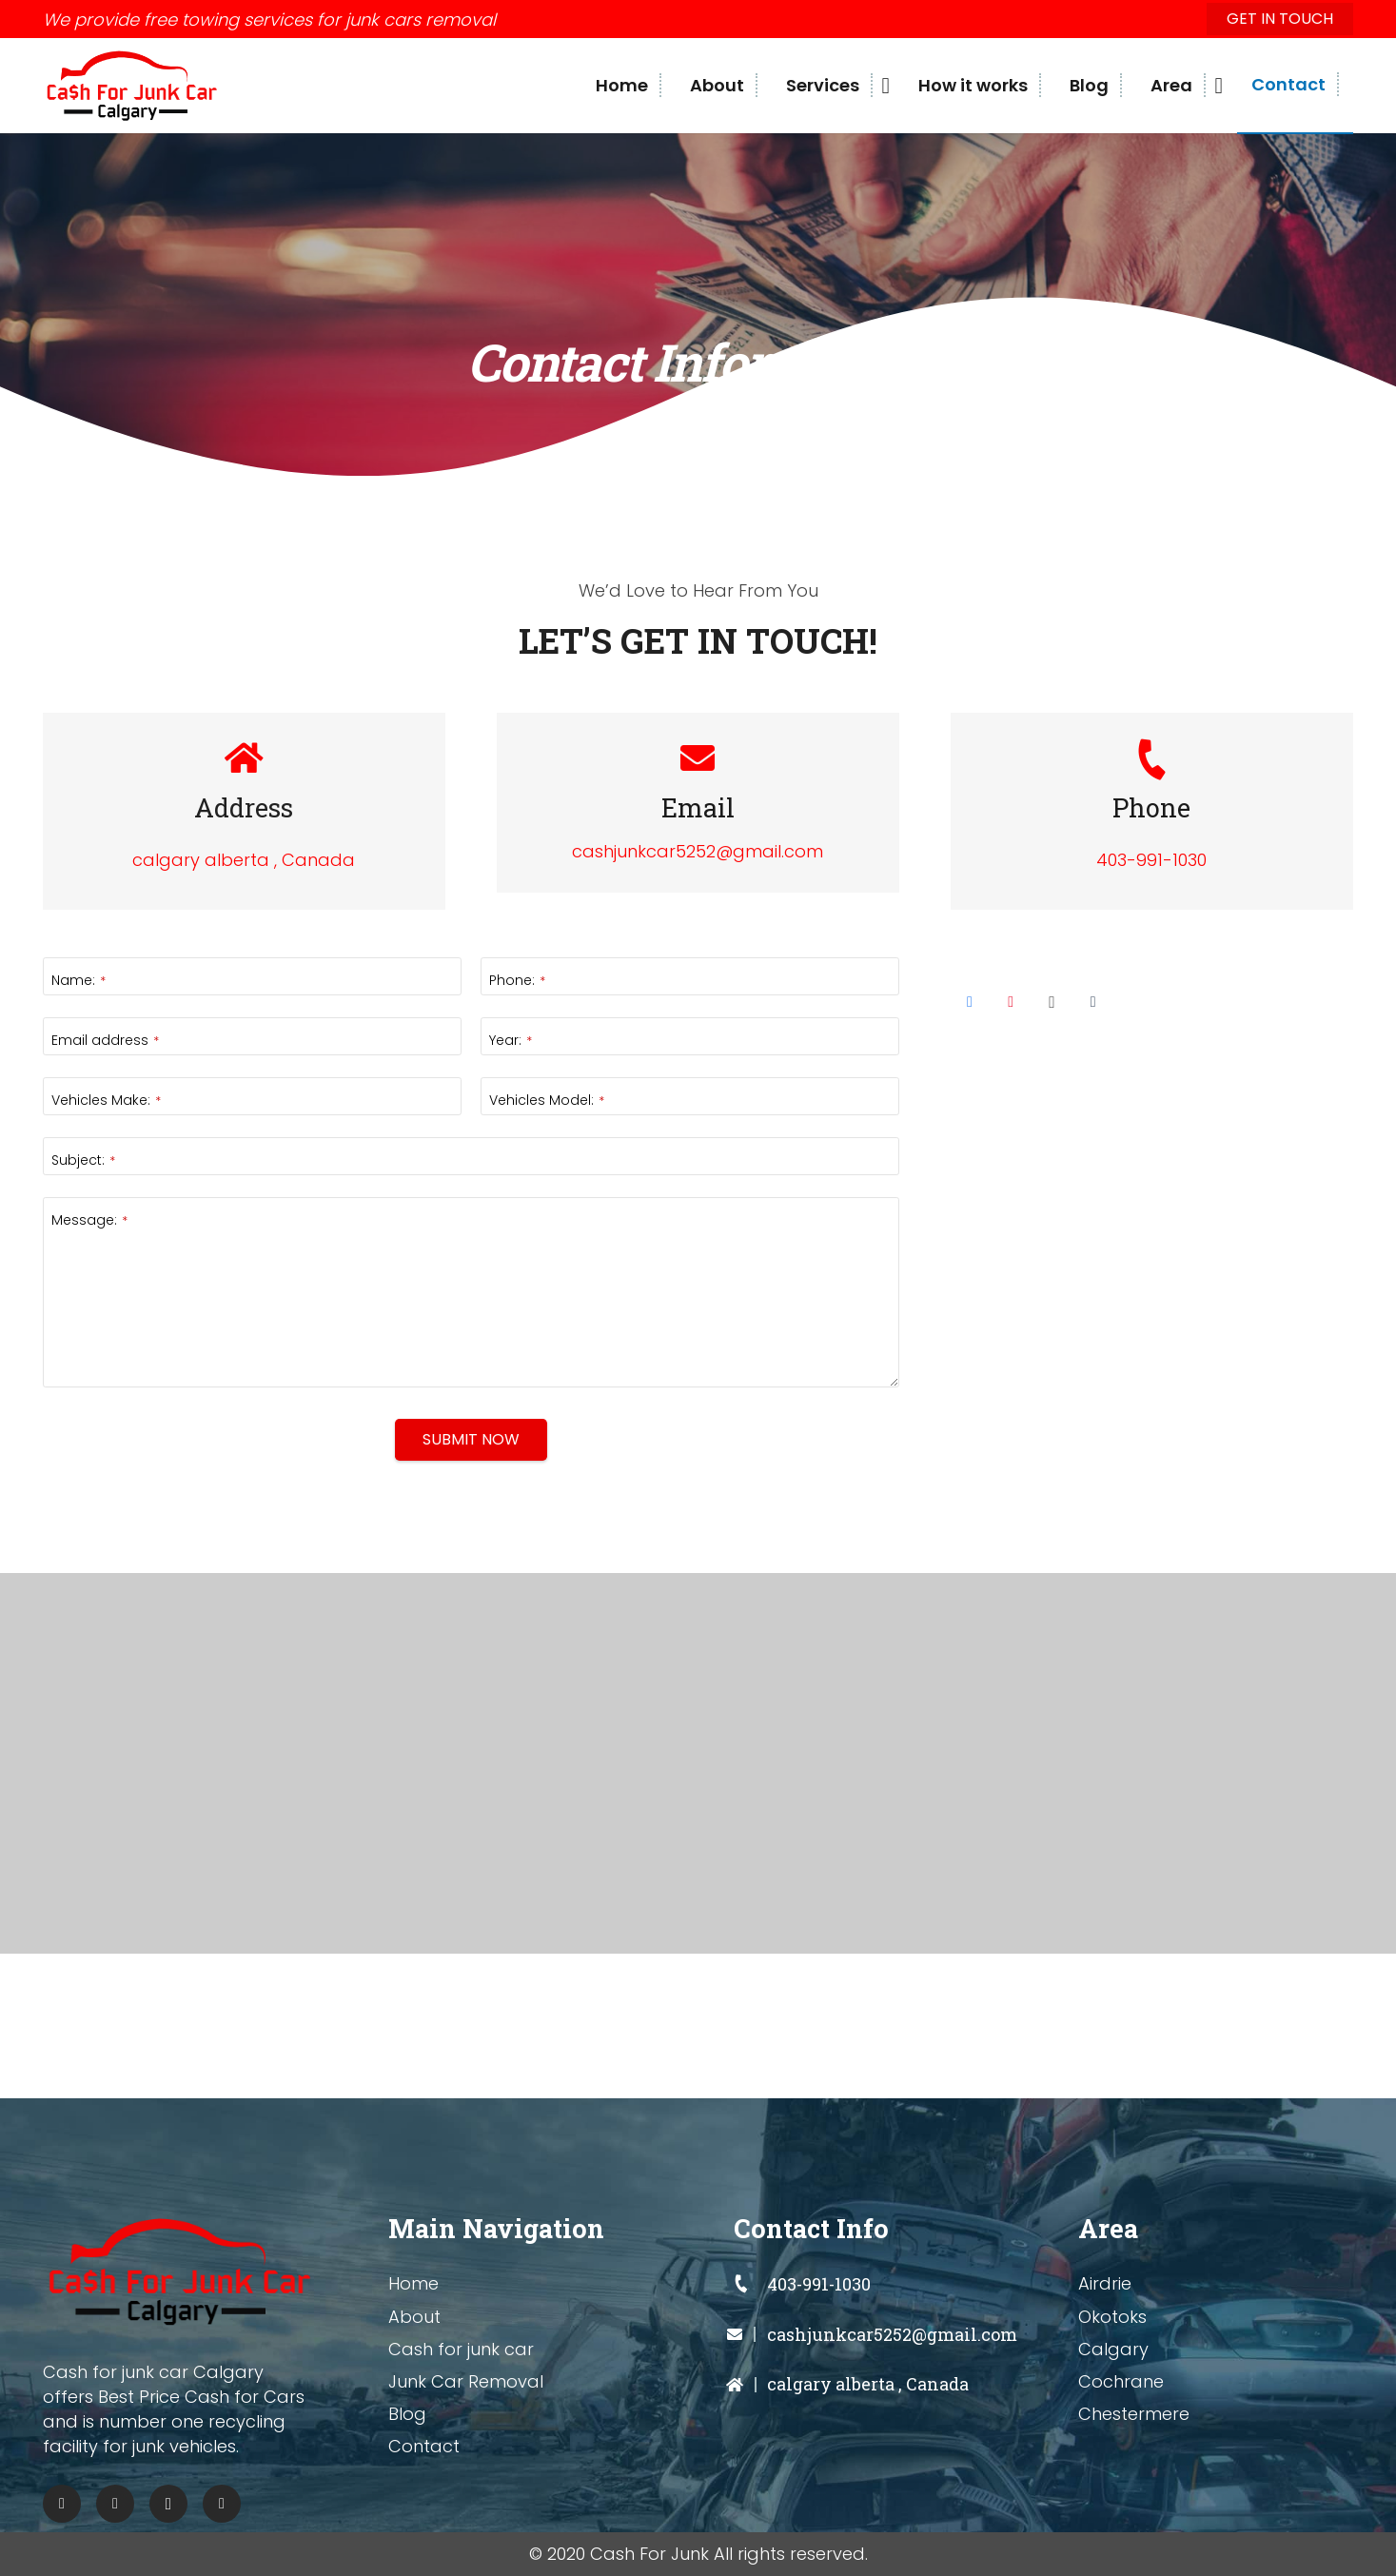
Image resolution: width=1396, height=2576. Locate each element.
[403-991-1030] (751, 2283)
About (414, 2317)
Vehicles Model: (546, 1100)
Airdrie (1104, 2283)
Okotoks (1112, 2317)
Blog (407, 2414)
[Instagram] (1051, 1002)
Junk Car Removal (465, 2381)
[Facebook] (970, 1002)
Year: (510, 1040)
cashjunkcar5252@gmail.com (697, 851)
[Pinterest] (1011, 1002)
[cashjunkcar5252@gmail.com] (751, 2334)
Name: (78, 980)
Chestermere (1134, 2414)
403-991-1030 (1151, 860)
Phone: (517, 980)
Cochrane (1121, 2381)
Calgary (1113, 2349)
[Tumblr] (1093, 1002)
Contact (424, 2446)
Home (413, 2283)
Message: (89, 1219)
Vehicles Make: (106, 1100)
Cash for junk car (461, 2349)
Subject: (83, 1160)
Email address (105, 1040)
